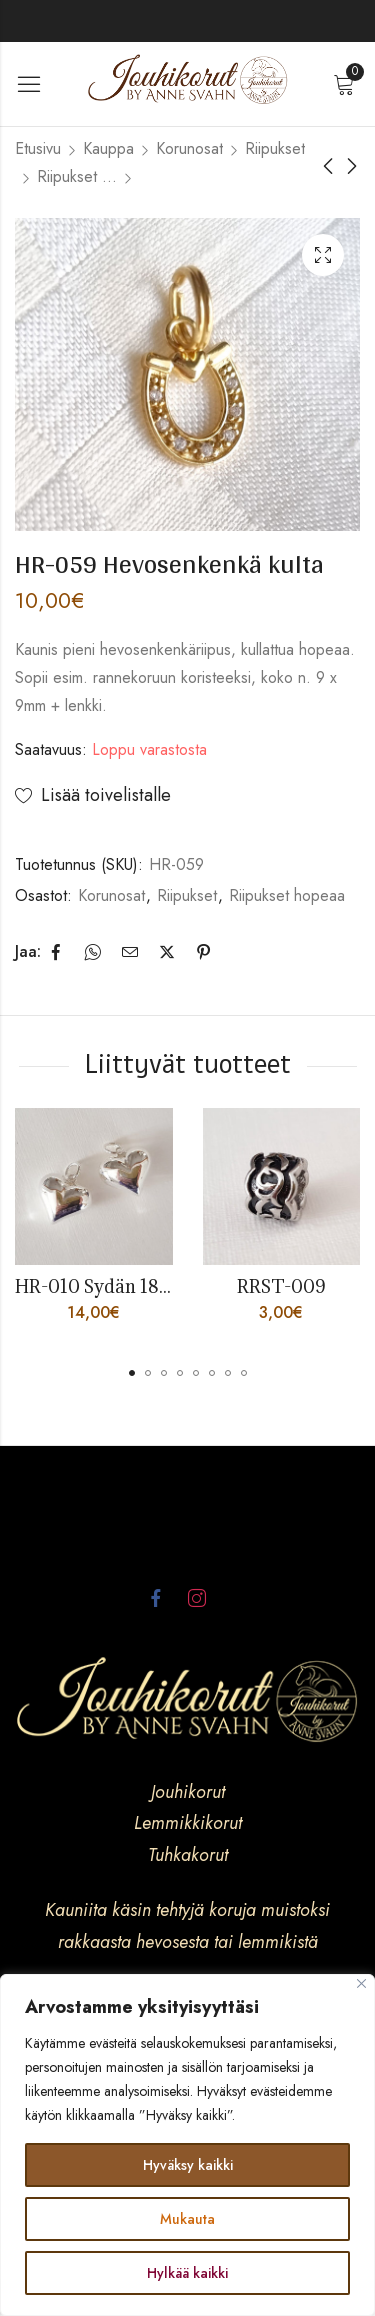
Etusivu (38, 148)
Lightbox (323, 255)
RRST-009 (281, 1286)
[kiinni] (361, 1983)
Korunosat (189, 148)
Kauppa (108, 148)
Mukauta (187, 2219)
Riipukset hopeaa (77, 176)
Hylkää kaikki (187, 2273)
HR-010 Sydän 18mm (103, 1286)
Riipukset (275, 148)
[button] (132, 1373)
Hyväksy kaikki (188, 2165)
